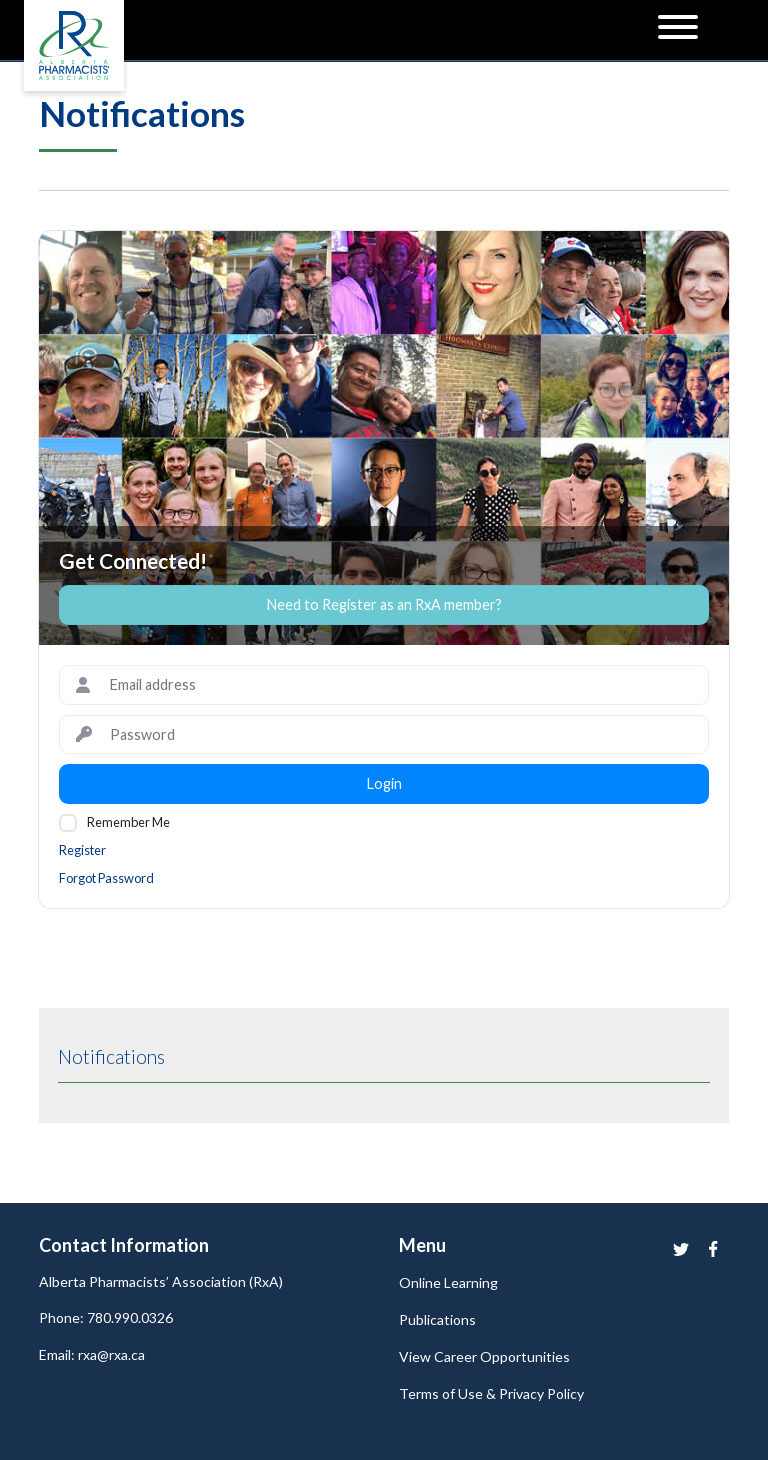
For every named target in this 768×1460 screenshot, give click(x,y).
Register (82, 850)
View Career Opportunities (484, 1356)
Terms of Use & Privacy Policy (491, 1393)
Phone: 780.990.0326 (106, 1317)
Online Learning (448, 1282)
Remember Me (128, 822)
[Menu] (678, 30)
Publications (437, 1319)
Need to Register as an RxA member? (384, 604)
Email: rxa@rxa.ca (92, 1354)
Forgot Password (106, 878)
